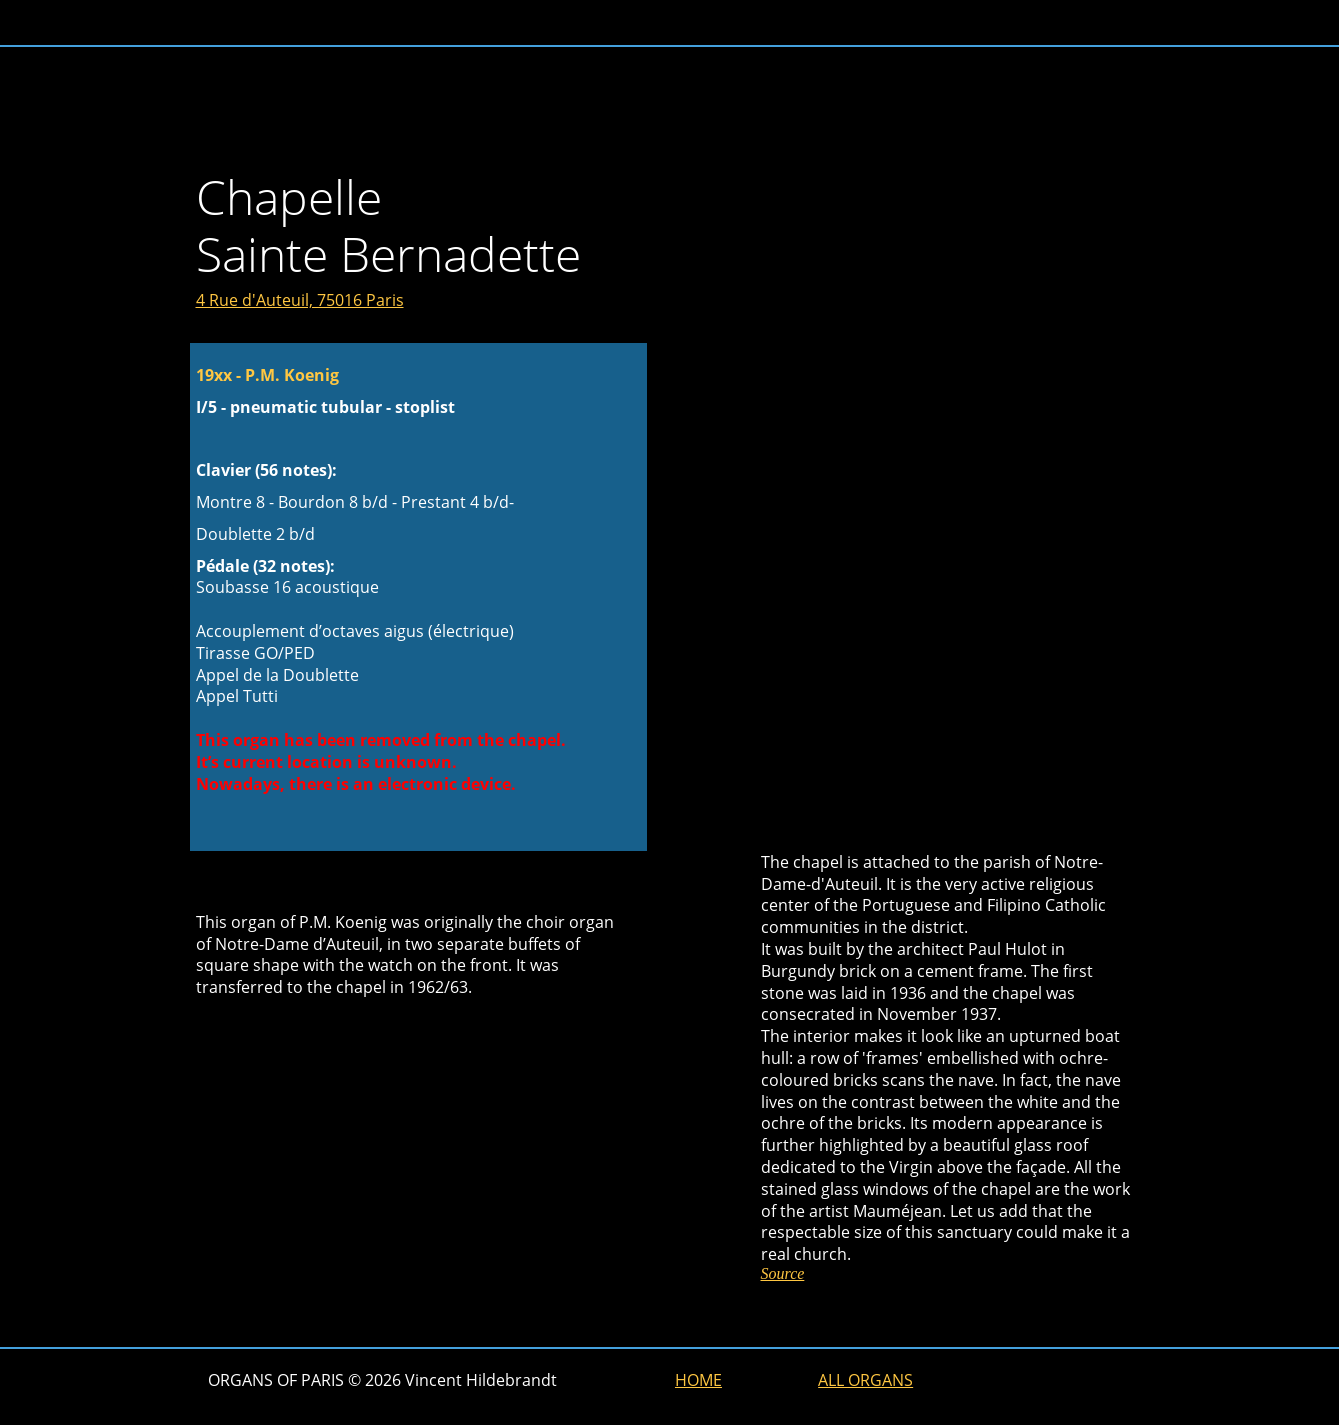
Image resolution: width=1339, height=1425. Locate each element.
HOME (698, 1380)
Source (783, 1273)
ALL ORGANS (865, 1380)
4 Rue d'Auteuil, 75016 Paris (300, 300)
